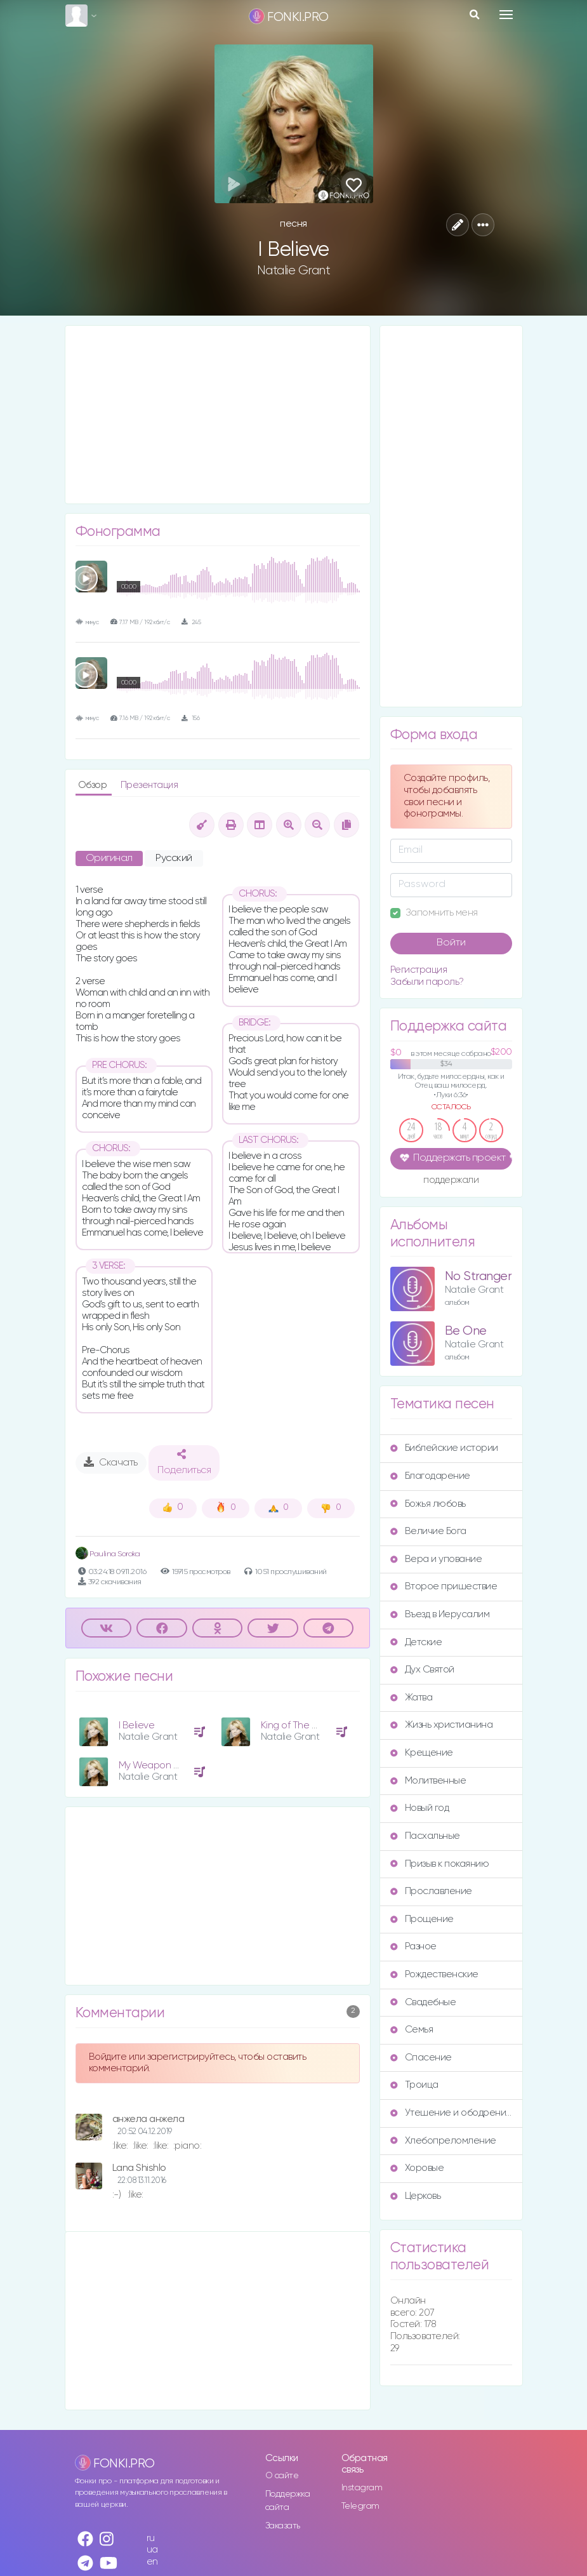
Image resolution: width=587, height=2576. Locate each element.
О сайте (282, 2475)
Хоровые (417, 2168)
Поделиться (184, 1462)
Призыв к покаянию (439, 1864)
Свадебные (423, 2002)
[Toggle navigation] (506, 14)
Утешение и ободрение (451, 2113)
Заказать (282, 2525)
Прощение (422, 1919)
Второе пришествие (444, 1586)
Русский (173, 858)
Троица (414, 2085)
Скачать (111, 1462)
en (152, 2561)
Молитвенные (428, 1780)
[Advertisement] (217, 415)
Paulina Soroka (108, 1554)
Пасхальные (425, 1836)
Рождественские (434, 1974)
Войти (451, 943)
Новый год (419, 1808)
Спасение (421, 2057)
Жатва (411, 1697)
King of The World (299, 1725)
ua (152, 2549)
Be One (466, 1331)
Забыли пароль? (427, 982)
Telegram (360, 2506)
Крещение (421, 1753)
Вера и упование (436, 1559)
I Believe (137, 1725)
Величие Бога (428, 1531)
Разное (413, 1946)
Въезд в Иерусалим (440, 1614)
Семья (411, 2029)
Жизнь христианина (441, 1725)
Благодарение (430, 1476)
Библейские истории (444, 1448)
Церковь (415, 2196)
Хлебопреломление (443, 2141)
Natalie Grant (294, 270)
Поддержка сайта (287, 2501)
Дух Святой (422, 1669)
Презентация (149, 785)
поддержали (450, 1181)
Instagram (362, 2487)
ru (151, 2538)
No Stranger (478, 1276)
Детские (416, 1642)
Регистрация (418, 970)
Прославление (431, 1891)
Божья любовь (428, 1504)
